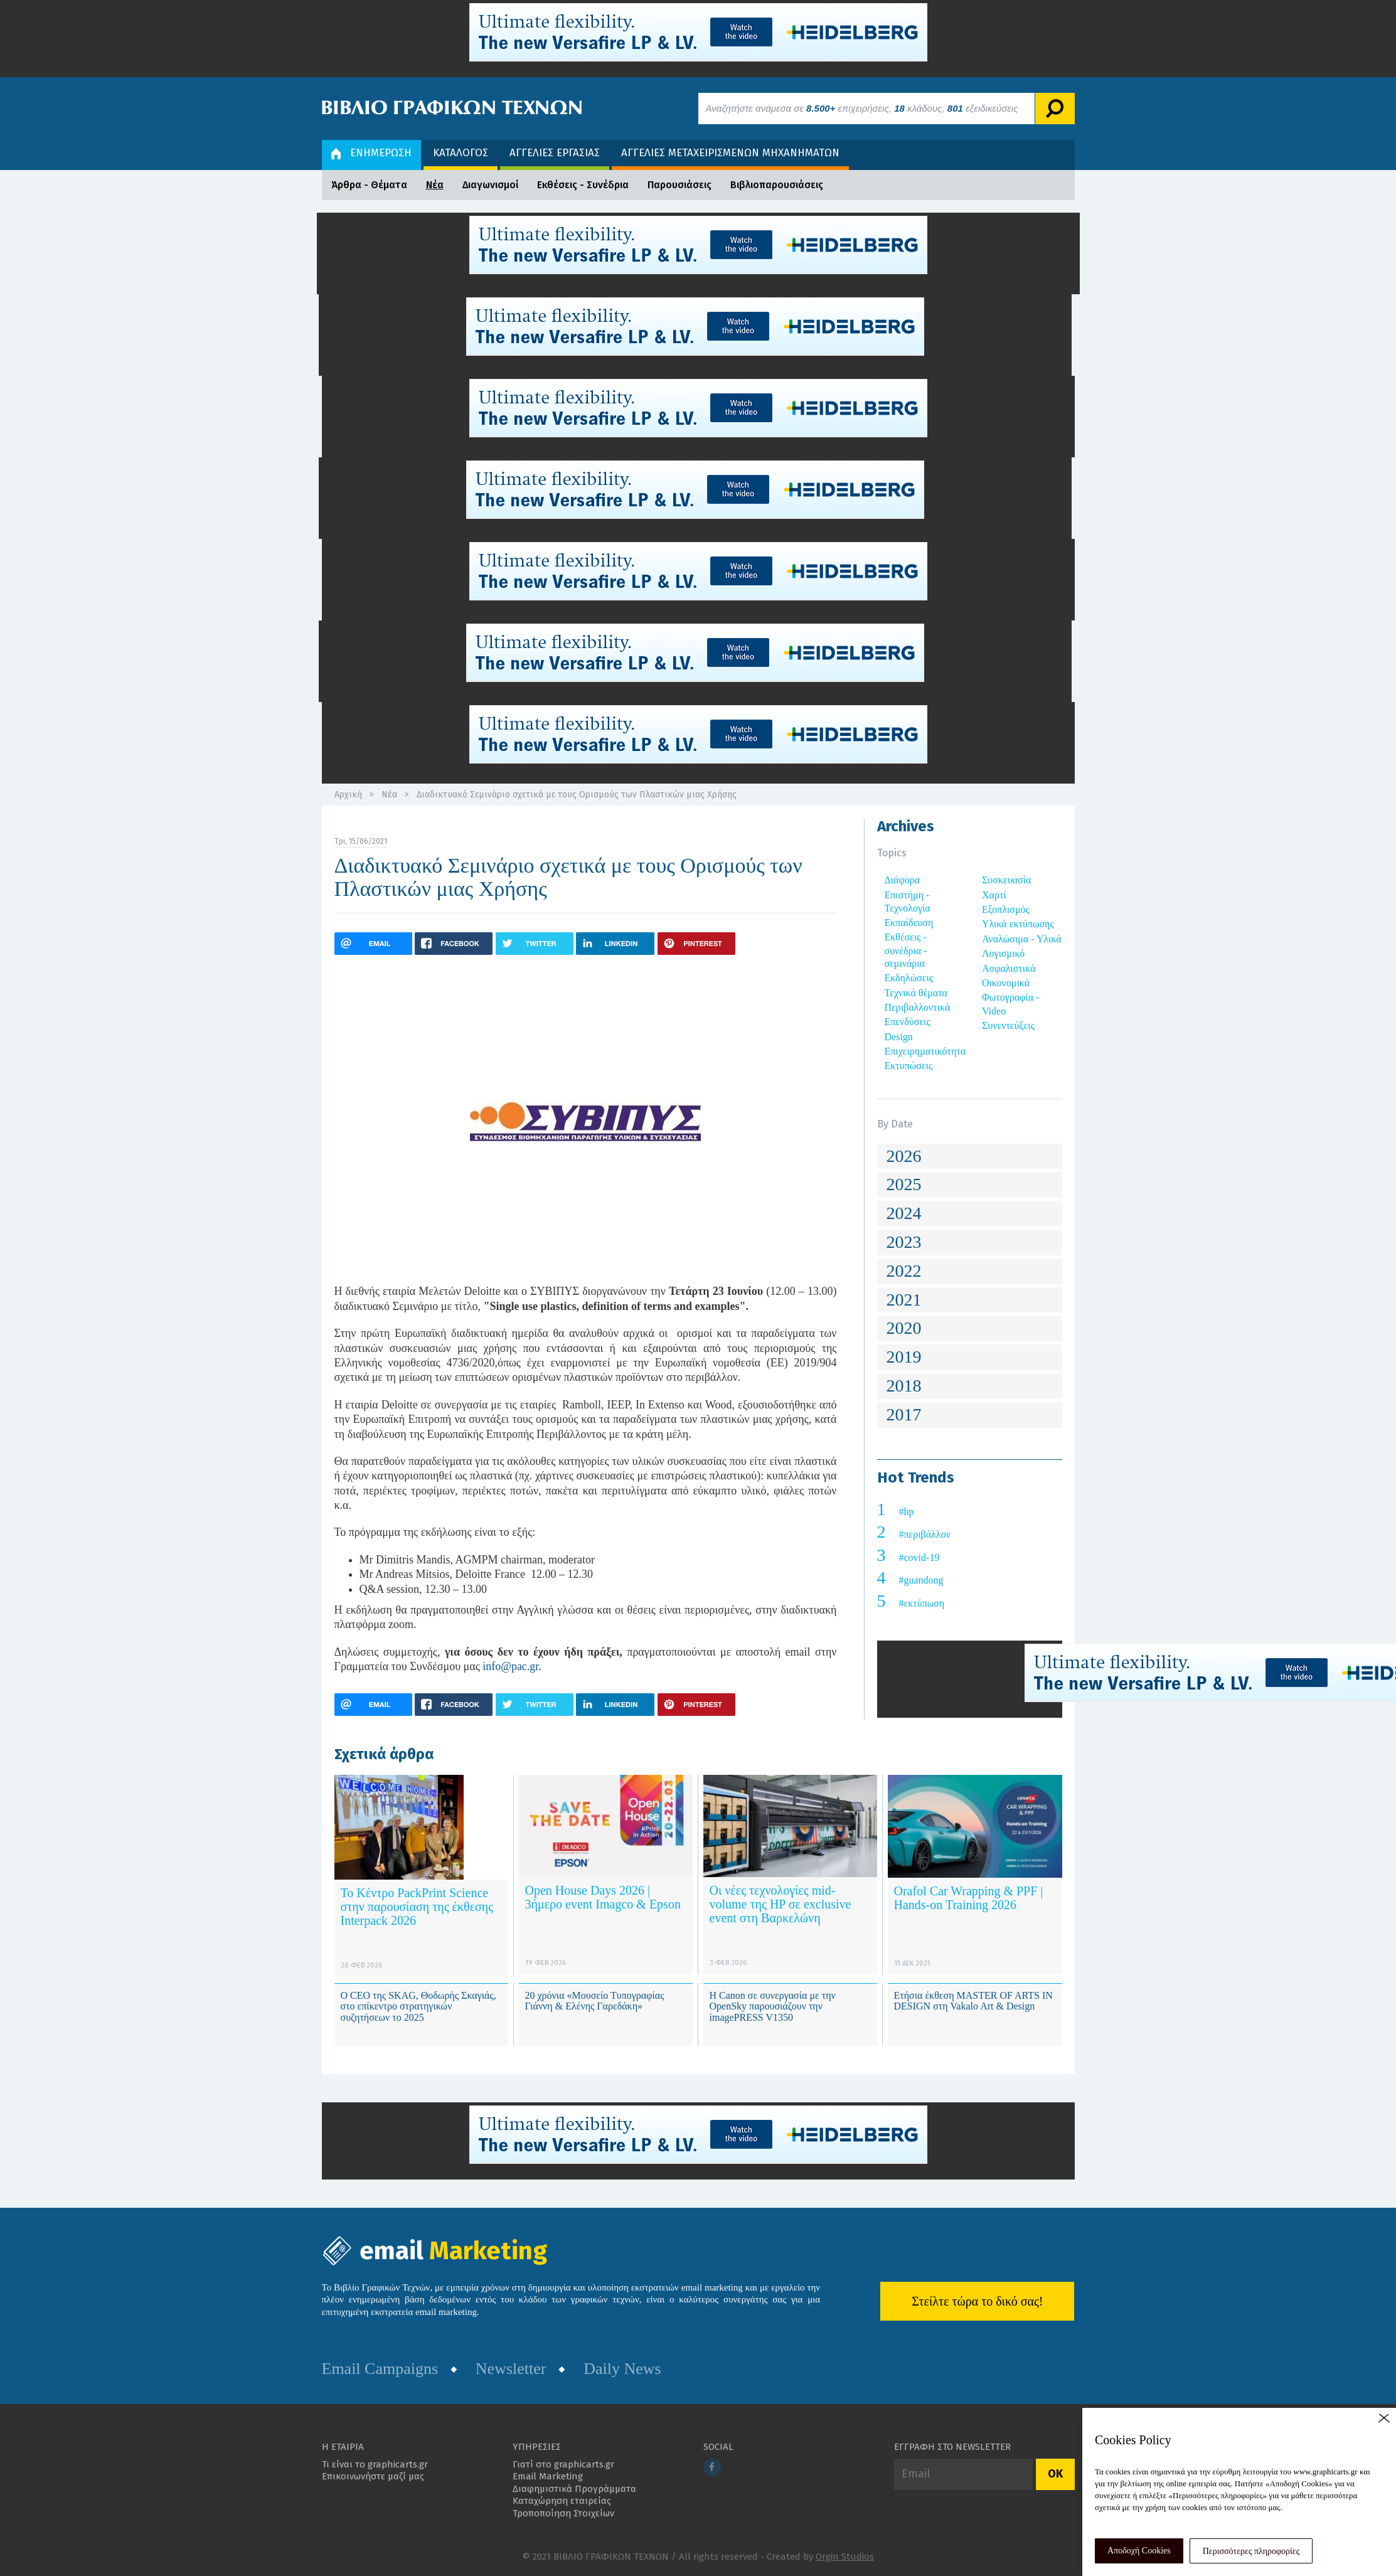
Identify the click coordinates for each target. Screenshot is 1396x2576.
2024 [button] (904, 1213)
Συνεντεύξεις (1008, 1025)
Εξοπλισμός (1006, 909)
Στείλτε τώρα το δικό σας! (977, 2301)
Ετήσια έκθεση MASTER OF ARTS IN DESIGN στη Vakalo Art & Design (973, 2001)
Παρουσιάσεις (679, 185)
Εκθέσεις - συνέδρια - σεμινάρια (906, 950)
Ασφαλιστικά (1008, 968)
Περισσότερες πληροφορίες (1251, 2551)
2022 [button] (904, 1270)
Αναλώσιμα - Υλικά (1022, 939)
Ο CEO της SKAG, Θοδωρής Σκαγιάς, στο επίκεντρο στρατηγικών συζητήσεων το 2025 (418, 2006)
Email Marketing (548, 2476)
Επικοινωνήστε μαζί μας (373, 2476)
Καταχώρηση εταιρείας (562, 2500)
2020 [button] (904, 1328)
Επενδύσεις (907, 1021)
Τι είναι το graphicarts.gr (375, 2464)
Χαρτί (994, 895)
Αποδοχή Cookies (1139, 2550)
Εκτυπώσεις (909, 1065)
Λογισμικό (1003, 953)
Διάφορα (902, 880)
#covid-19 (919, 1557)
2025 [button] (904, 1184)
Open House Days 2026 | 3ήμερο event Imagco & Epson (603, 1897)
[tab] (969, 1156)
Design (899, 1036)
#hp (906, 1511)
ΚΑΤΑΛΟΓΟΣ (460, 152)
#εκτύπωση (922, 1603)
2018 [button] (904, 1385)
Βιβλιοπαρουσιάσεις (776, 185)
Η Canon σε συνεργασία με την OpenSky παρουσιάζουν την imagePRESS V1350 (773, 2006)
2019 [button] (904, 1356)
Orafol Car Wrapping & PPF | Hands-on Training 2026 (968, 1898)
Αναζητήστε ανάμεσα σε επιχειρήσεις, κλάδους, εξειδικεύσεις (862, 108)
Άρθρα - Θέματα (369, 185)
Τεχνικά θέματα (916, 992)
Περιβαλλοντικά (918, 1007)
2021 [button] (904, 1299)
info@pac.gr (510, 1666)
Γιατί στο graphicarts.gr (563, 2464)
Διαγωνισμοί (490, 185)
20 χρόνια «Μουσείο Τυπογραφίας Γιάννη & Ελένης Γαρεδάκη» (594, 2001)
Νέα (435, 185)
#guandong (921, 1580)
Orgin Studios (845, 2556)
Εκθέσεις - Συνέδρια (583, 185)
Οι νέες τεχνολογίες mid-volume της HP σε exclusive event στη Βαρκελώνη (780, 1904)
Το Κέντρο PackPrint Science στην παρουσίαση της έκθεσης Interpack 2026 (417, 1906)
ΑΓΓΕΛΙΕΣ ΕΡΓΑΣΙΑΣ (554, 152)
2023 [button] (904, 1242)
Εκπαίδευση (909, 922)
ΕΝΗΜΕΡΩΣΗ (371, 152)
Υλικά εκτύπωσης (1018, 923)
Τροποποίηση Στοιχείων (563, 2513)
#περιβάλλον (925, 1534)
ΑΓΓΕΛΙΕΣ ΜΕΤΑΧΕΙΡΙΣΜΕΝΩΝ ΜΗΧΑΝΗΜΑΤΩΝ (730, 152)
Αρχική (348, 794)
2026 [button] (904, 1156)
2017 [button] (904, 1414)
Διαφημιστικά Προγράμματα (574, 2488)
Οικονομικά (1006, 982)
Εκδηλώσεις (909, 977)
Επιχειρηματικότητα (925, 1051)
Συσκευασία (1006, 880)
